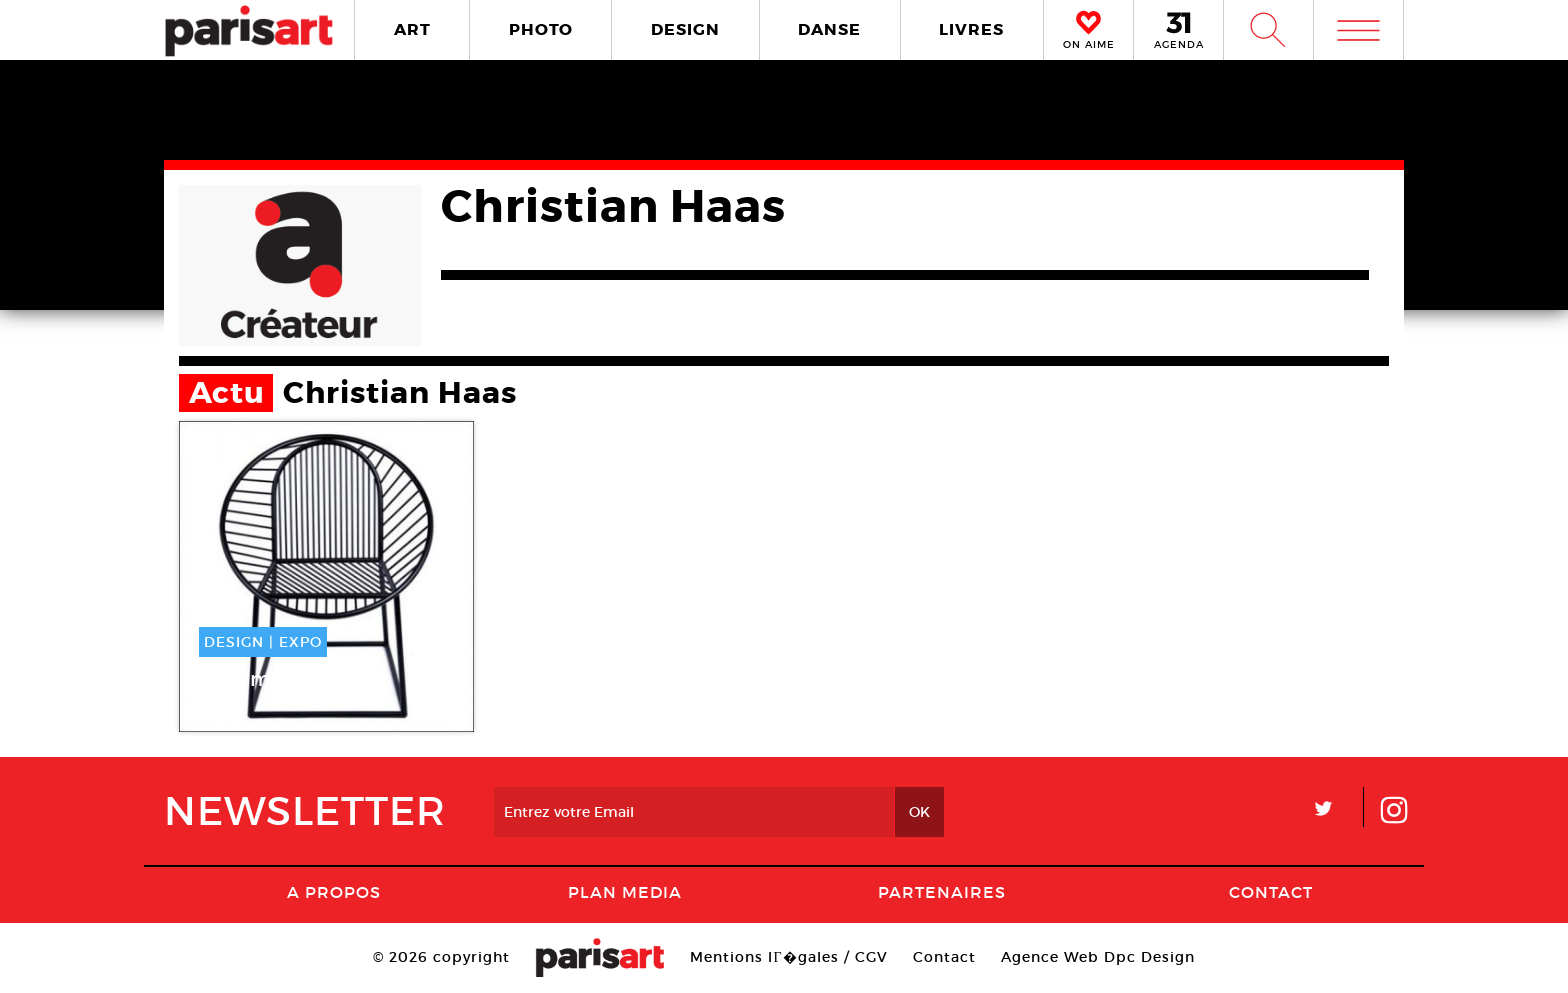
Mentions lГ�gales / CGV (788, 957)
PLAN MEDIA (625, 892)
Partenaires (942, 892)
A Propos (334, 892)
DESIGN (685, 29)
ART (412, 29)
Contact (1271, 892)
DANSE (829, 29)
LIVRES (971, 29)
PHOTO (541, 29)
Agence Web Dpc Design (1098, 957)
